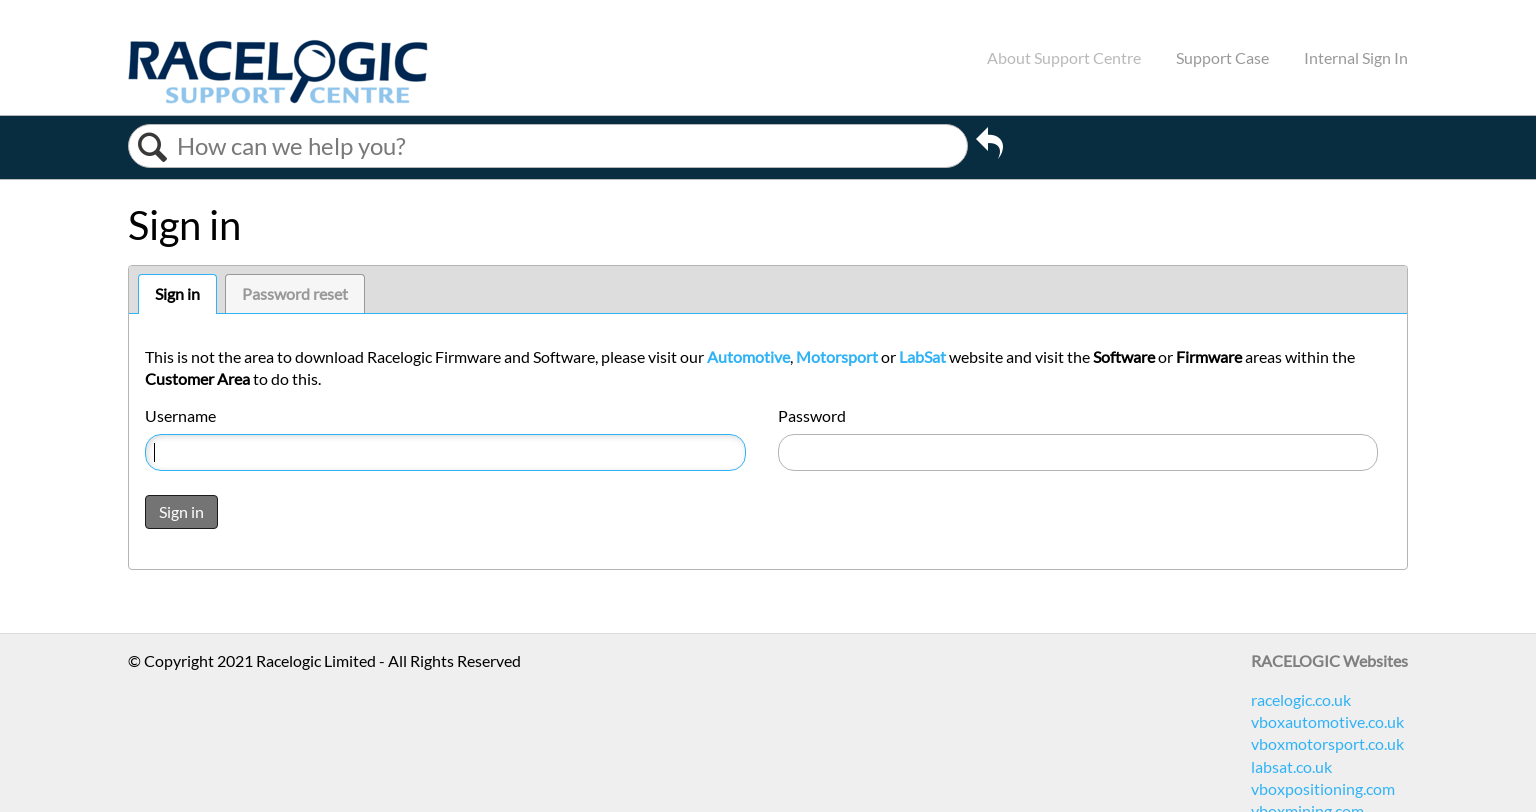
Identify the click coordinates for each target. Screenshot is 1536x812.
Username (180, 415)
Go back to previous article (989, 146)
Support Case (1222, 57)
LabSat (922, 356)
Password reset (295, 293)
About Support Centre (1064, 57)
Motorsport (837, 356)
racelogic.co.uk (1301, 699)
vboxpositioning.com (1323, 788)
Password (812, 415)
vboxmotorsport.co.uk (1327, 743)
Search (153, 147)
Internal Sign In (1356, 57)
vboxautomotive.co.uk (1327, 721)
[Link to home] (278, 97)
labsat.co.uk (1291, 766)
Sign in (177, 293)
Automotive (748, 356)
